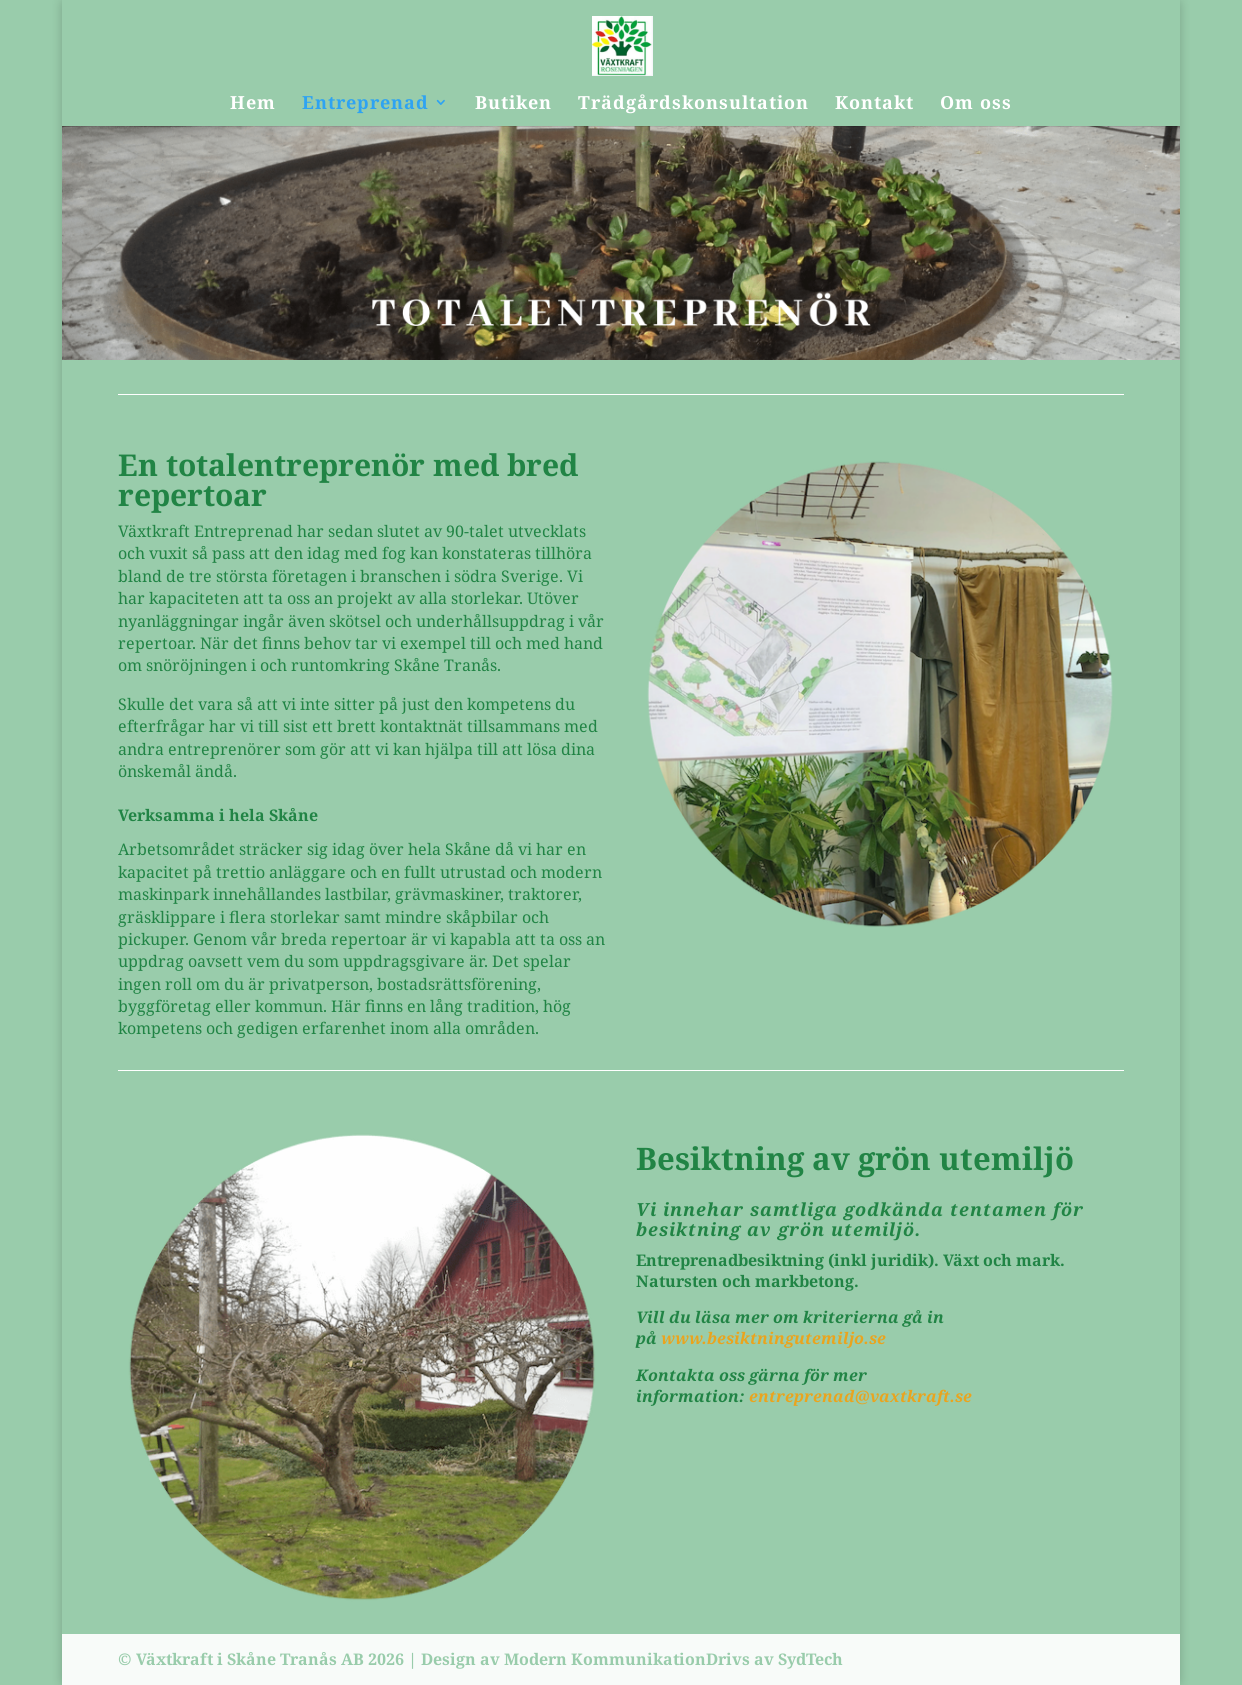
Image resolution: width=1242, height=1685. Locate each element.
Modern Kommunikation (605, 1659)
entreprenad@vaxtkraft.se (860, 1396)
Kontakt (874, 104)
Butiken (513, 104)
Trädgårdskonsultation (693, 104)
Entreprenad (365, 104)
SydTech (810, 1659)
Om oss (976, 104)
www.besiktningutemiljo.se (775, 1338)
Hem (253, 104)
